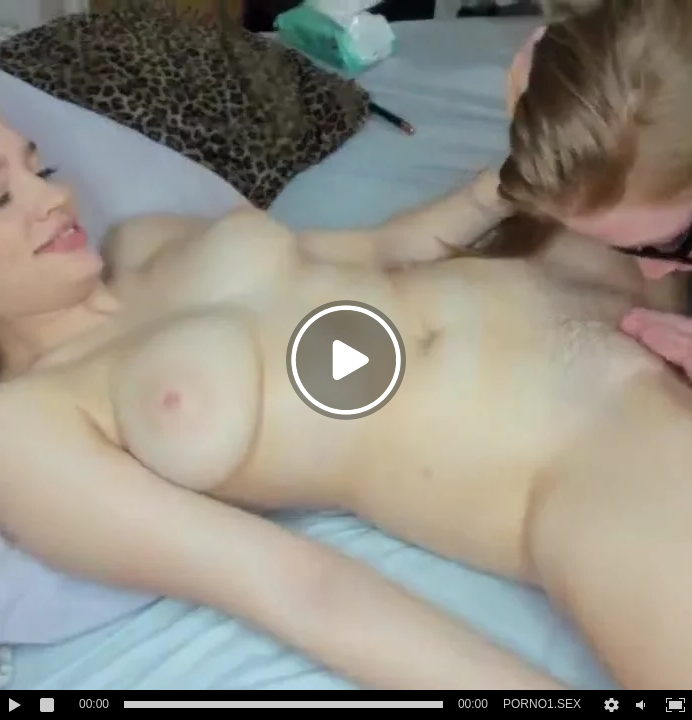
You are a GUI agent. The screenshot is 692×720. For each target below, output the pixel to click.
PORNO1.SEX (542, 704)
